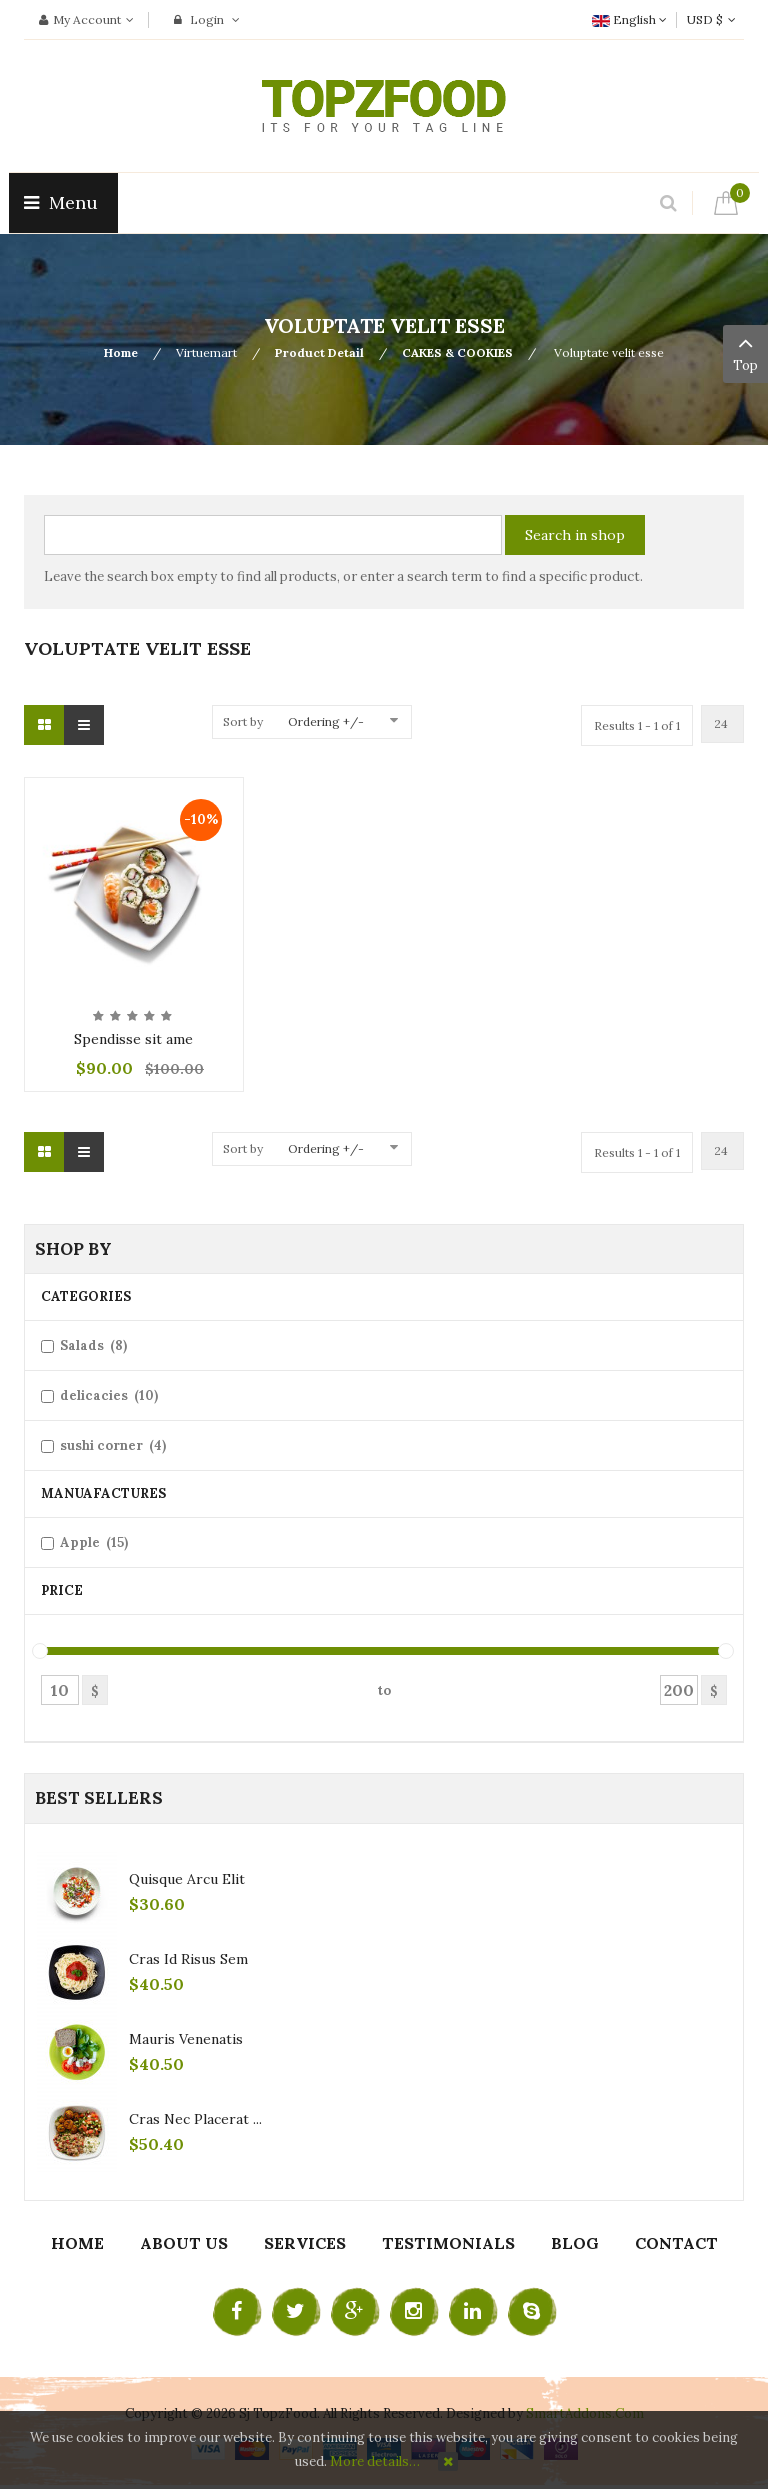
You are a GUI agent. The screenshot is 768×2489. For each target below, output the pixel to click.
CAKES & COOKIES (457, 352)
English (629, 19)
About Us (184, 2243)
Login (207, 19)
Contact (676, 2243)
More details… (375, 2461)
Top (745, 352)
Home (121, 352)
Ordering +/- (326, 721)
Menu (63, 202)
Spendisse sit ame (133, 1039)
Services (305, 2243)
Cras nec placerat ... (195, 2119)
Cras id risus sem (188, 1959)
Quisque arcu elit (187, 1879)
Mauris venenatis (186, 2039)
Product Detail (319, 352)
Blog (575, 2243)
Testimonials (448, 2243)
